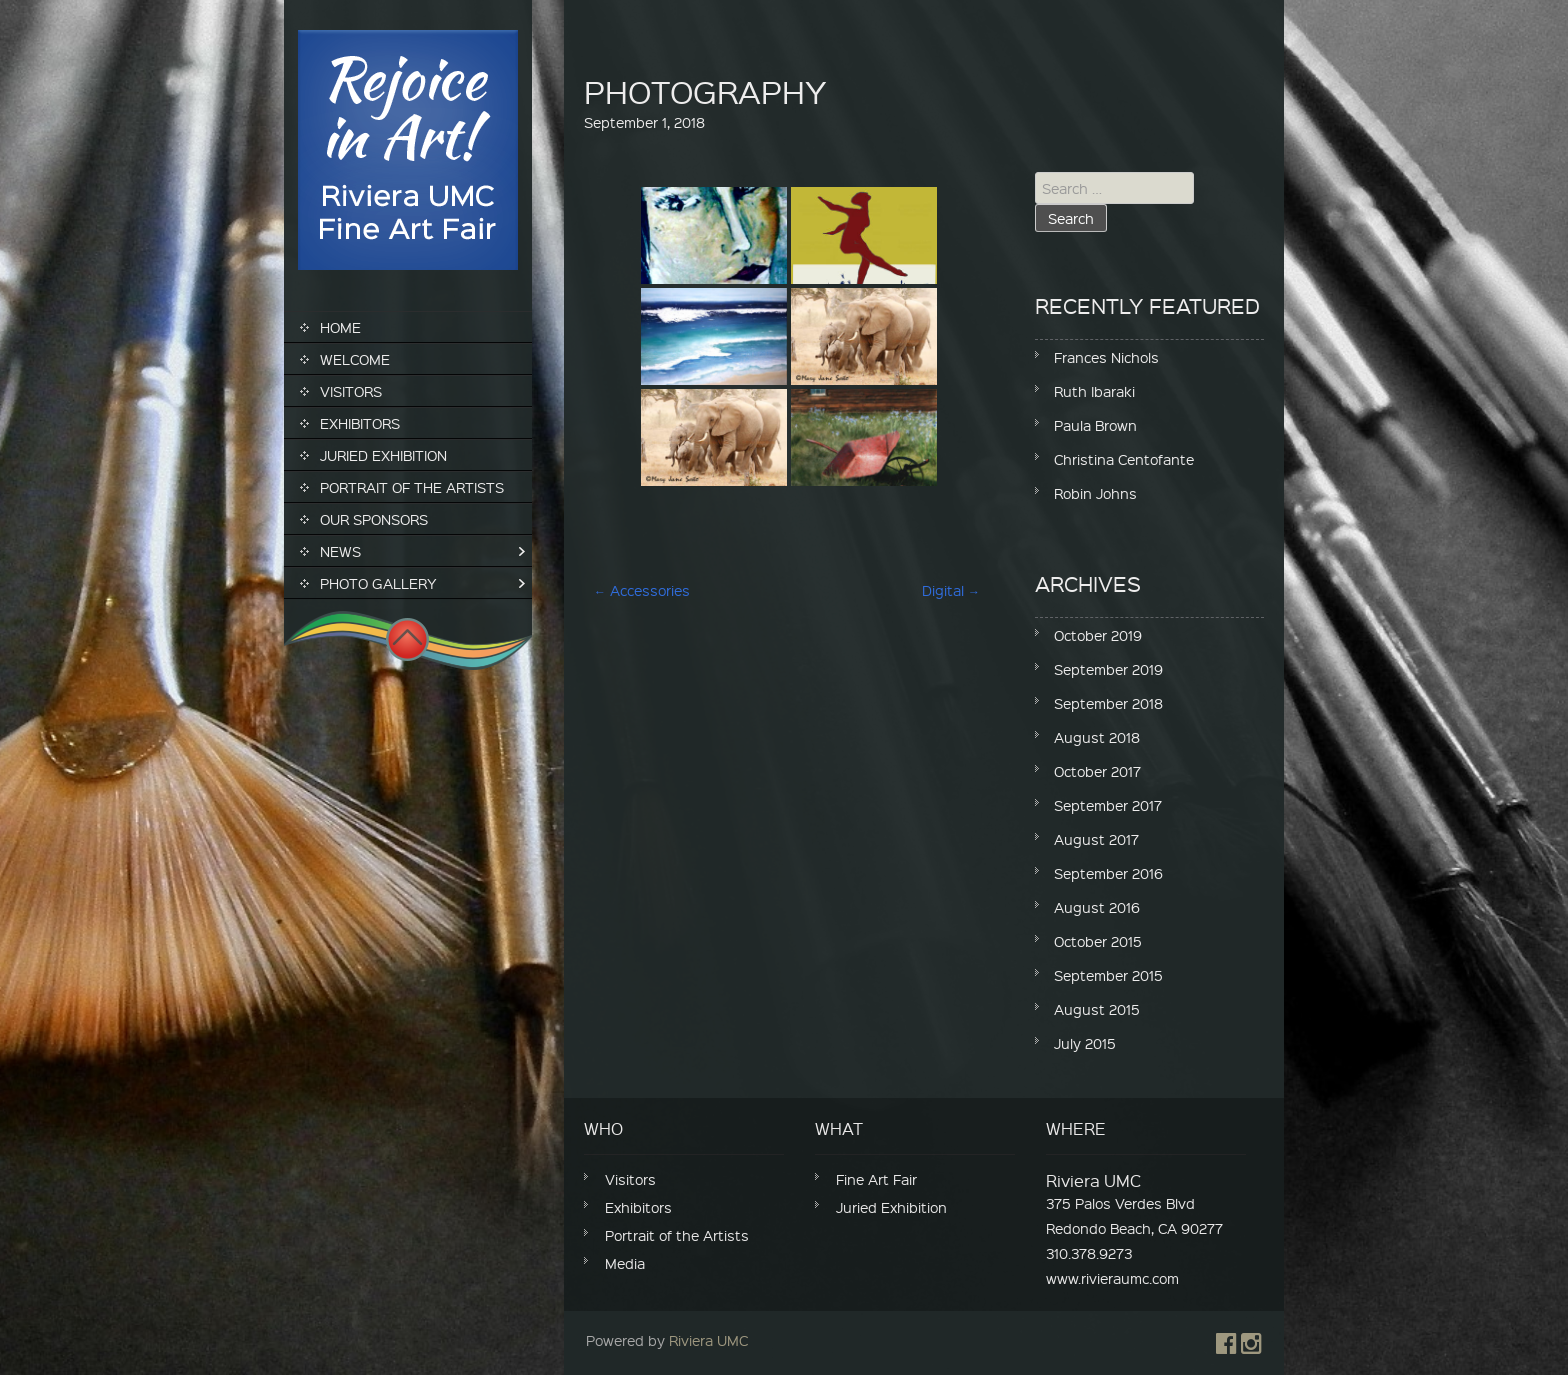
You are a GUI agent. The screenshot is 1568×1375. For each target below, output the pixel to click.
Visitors (351, 391)
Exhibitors (360, 423)
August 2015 (1097, 1009)
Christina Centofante (1124, 459)
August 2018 (1097, 737)
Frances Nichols (1106, 357)
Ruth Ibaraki (1094, 391)
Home (340, 327)
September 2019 (1108, 669)
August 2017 (1096, 839)
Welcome (355, 359)
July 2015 (1085, 1043)
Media (625, 1263)
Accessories (642, 590)
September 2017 (1108, 805)
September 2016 (1108, 873)
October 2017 (1097, 771)
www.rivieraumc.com (1112, 1278)
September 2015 (1108, 975)
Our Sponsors (374, 519)
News (340, 551)
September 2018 (1108, 703)
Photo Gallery (378, 583)
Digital (951, 590)
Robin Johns (1095, 493)
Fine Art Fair (876, 1179)
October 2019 (1098, 635)
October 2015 (1098, 941)
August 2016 (1097, 907)
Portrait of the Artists (412, 487)
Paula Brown (1095, 425)
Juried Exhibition (383, 455)
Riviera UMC (708, 1340)
